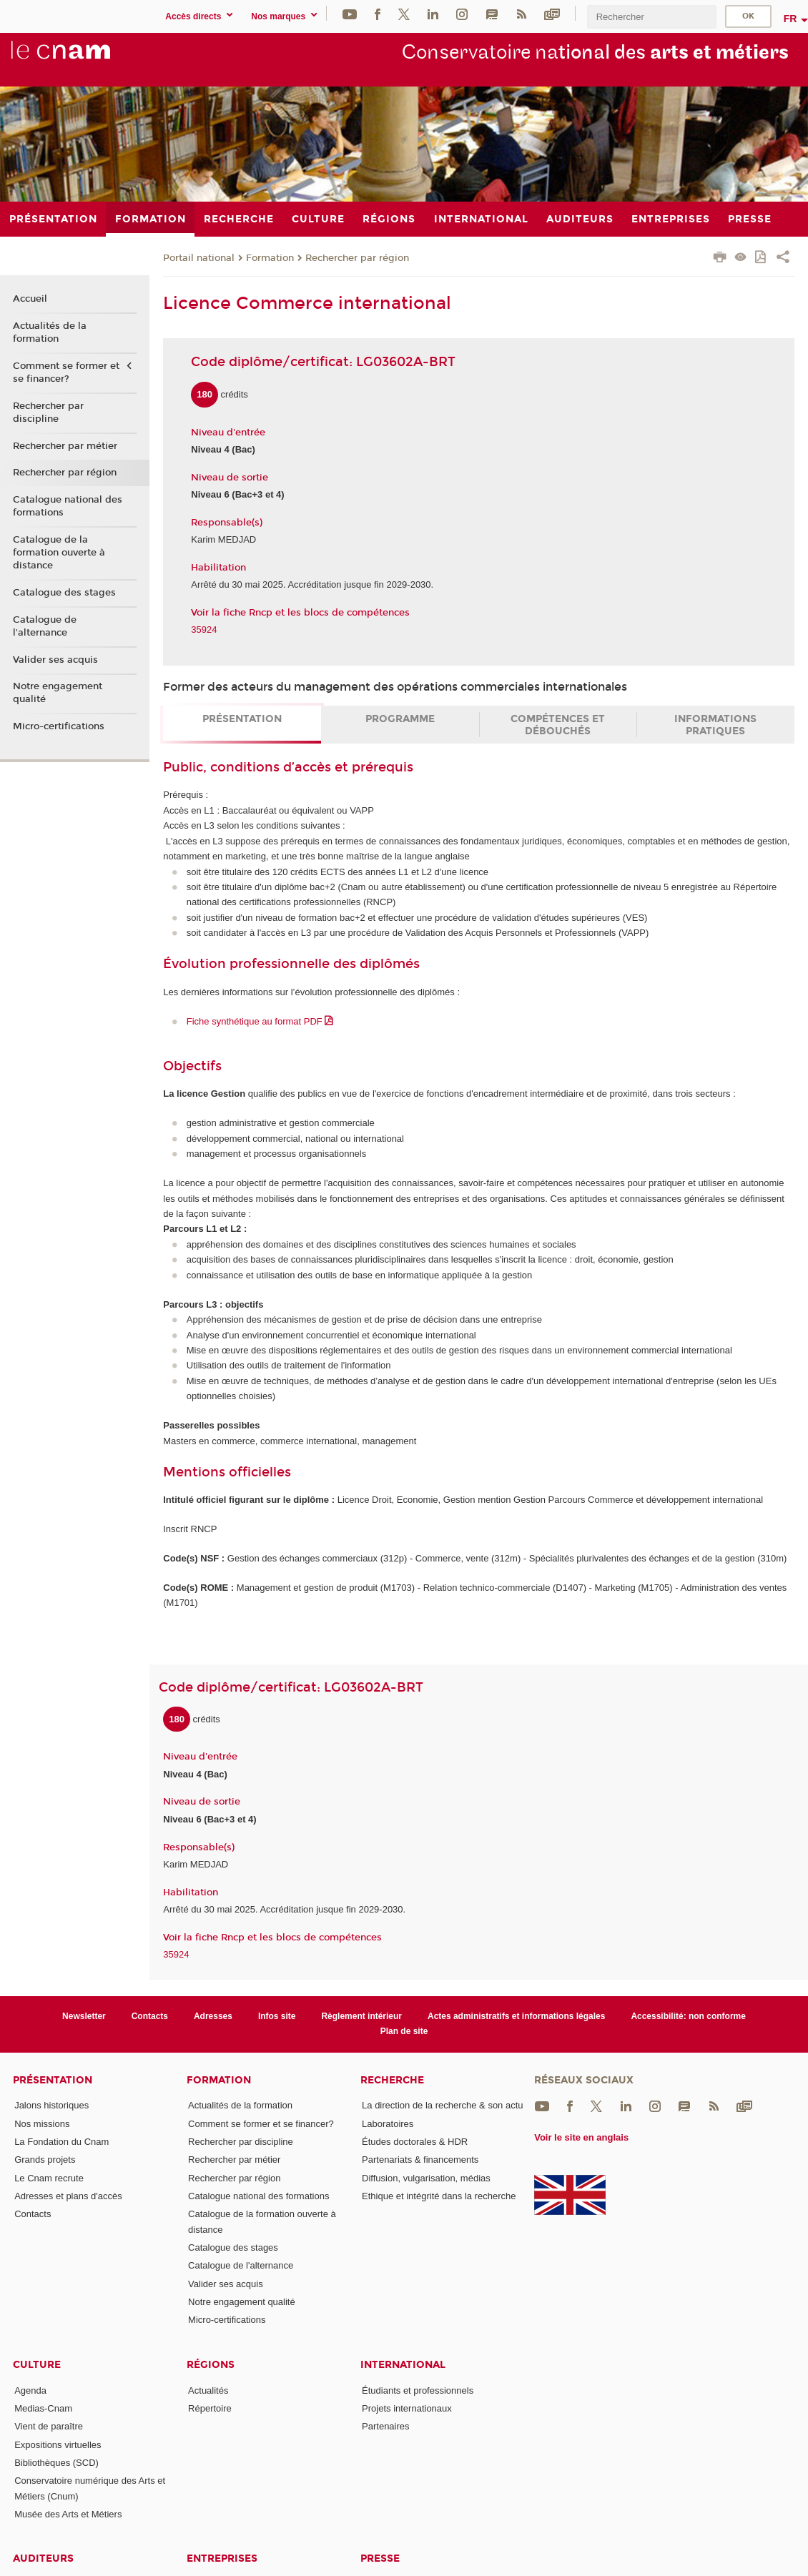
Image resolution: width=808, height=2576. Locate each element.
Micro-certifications (58, 726)
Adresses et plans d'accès (68, 2196)
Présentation (242, 719)
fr (790, 18)
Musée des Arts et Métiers (68, 2514)
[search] (651, 17)
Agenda (30, 2390)
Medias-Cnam (43, 2408)
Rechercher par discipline (48, 412)
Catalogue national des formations (67, 506)
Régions (211, 2365)
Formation (270, 258)
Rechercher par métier (65, 446)
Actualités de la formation (50, 332)
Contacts (150, 2016)
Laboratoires (387, 2123)
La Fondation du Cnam (61, 2141)
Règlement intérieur (361, 2016)
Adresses (213, 2016)
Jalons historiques (51, 2105)
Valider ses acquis (55, 660)
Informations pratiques (715, 725)
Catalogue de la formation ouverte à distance (59, 552)
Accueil (30, 299)
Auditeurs (43, 2558)
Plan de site (404, 2031)
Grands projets (44, 2159)
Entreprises (222, 2558)
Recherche (392, 2080)
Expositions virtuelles (57, 2444)
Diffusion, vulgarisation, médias (426, 2178)
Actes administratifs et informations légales (516, 2016)
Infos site (277, 2016)
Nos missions (41, 2123)
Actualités (208, 2390)
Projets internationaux (407, 2408)
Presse (380, 2558)
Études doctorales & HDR (415, 2141)
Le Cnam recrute (49, 2178)
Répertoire (210, 2408)
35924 (204, 629)
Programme (400, 719)
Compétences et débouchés (558, 725)
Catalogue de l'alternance (45, 626)
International (402, 2365)
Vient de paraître (48, 2426)
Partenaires (385, 2426)
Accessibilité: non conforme (688, 2016)
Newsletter (84, 2016)
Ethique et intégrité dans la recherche (439, 2196)
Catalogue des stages (64, 592)
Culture (37, 2365)
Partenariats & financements (420, 2159)
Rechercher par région (357, 258)
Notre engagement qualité (57, 693)
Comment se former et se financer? (66, 372)
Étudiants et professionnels (417, 2390)
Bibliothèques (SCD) (56, 2462)
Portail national (199, 258)
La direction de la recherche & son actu (442, 2105)
